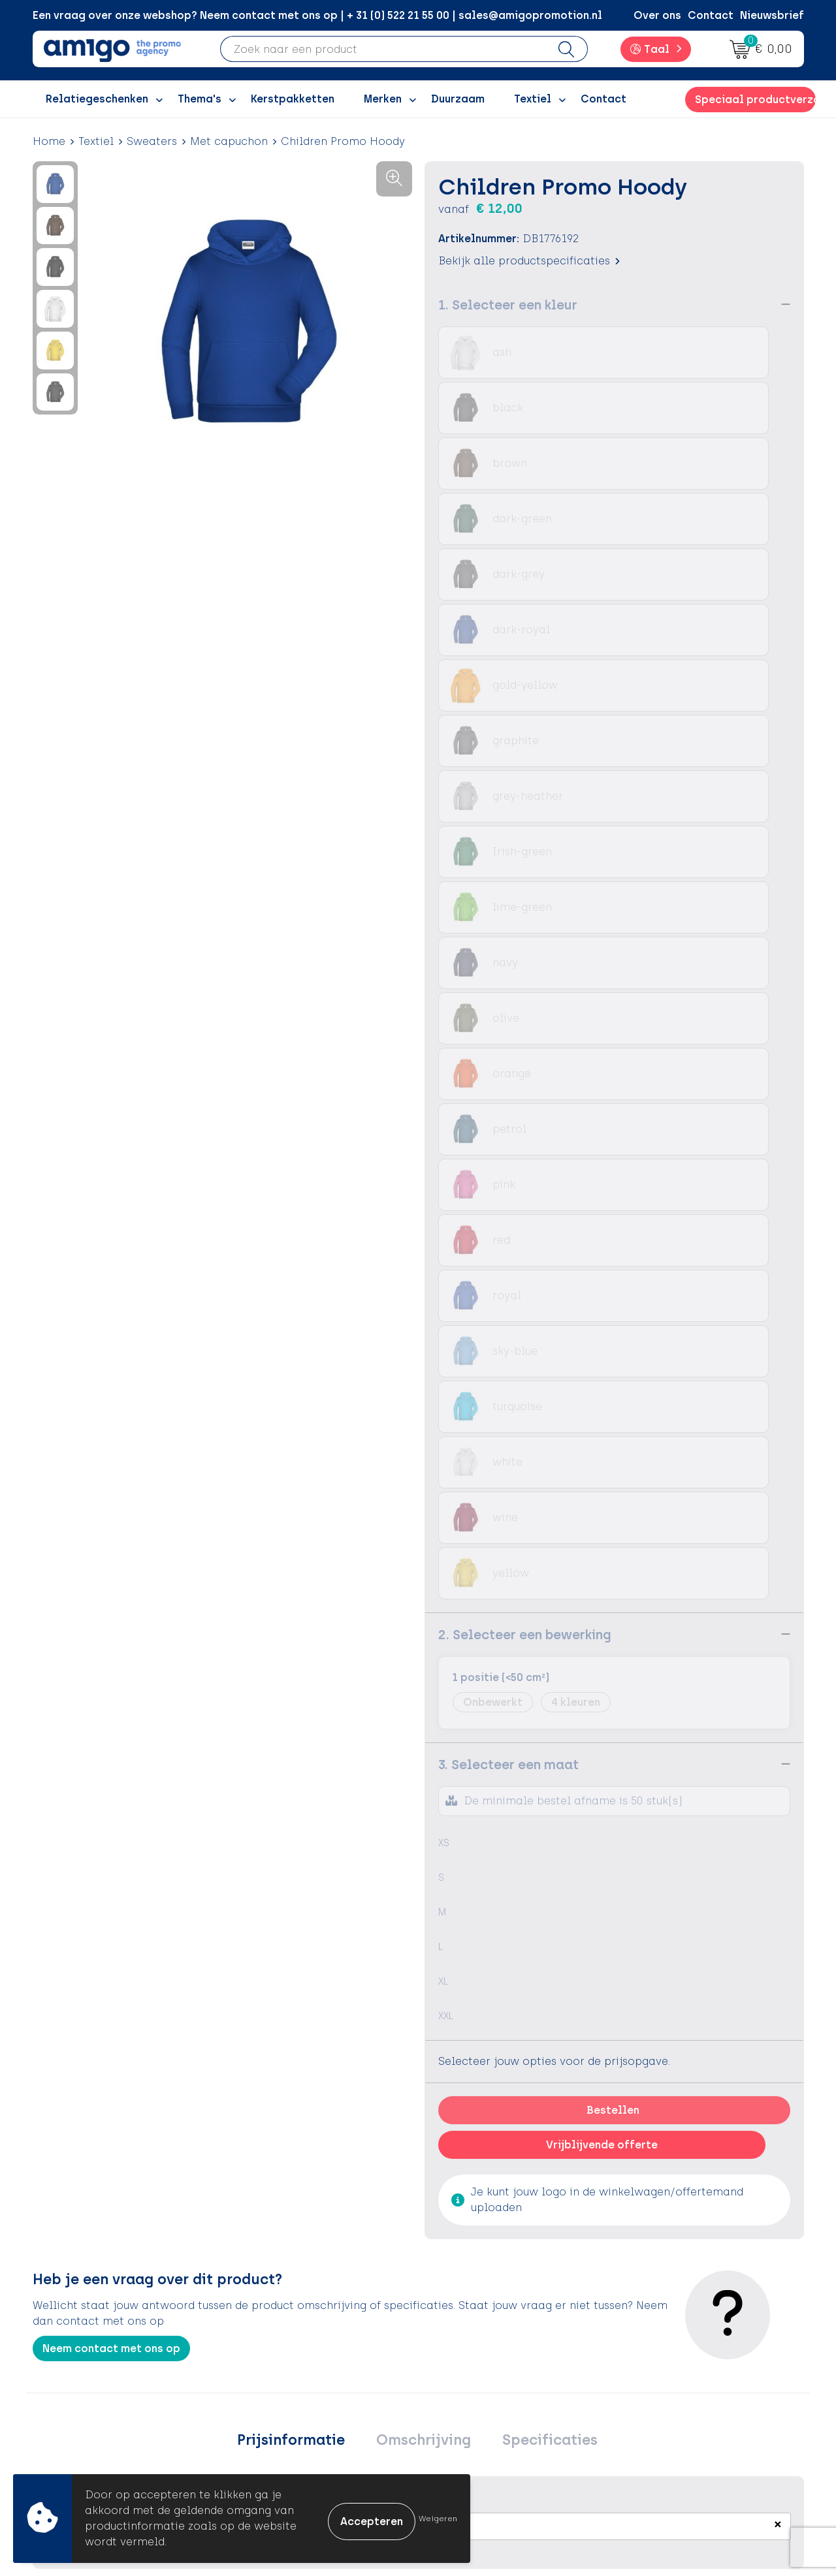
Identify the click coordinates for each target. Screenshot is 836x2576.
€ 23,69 (324, 2003)
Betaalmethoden (483, 2355)
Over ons (657, 15)
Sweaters (152, 141)
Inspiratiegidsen (292, 2376)
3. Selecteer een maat (508, 931)
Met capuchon (229, 141)
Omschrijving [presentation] (423, 1610)
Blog (260, 2455)
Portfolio (272, 2435)
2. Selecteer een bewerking (524, 801)
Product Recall (477, 2415)
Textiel (96, 141)
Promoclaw (279, 2395)
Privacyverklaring (674, 2376)
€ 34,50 (581, 2003)
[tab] (303, 1610)
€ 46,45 (67, 2022)
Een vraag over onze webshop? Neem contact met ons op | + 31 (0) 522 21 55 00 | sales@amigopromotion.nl (317, 15)
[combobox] (383, 49)
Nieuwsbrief (772, 15)
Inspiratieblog (287, 2355)
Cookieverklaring (673, 2355)
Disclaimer (656, 2395)
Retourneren (471, 2376)
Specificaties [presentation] (538, 1610)
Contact (710, 15)
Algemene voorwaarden (692, 2336)
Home (49, 141)
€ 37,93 (710, 2003)
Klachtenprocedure (489, 2395)
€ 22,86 (453, 2003)
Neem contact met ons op (111, 1515)
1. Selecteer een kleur (507, 304)
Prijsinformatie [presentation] (303, 1610)
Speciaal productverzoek (755, 99)
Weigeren (438, 2518)
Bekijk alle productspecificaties (529, 260)
